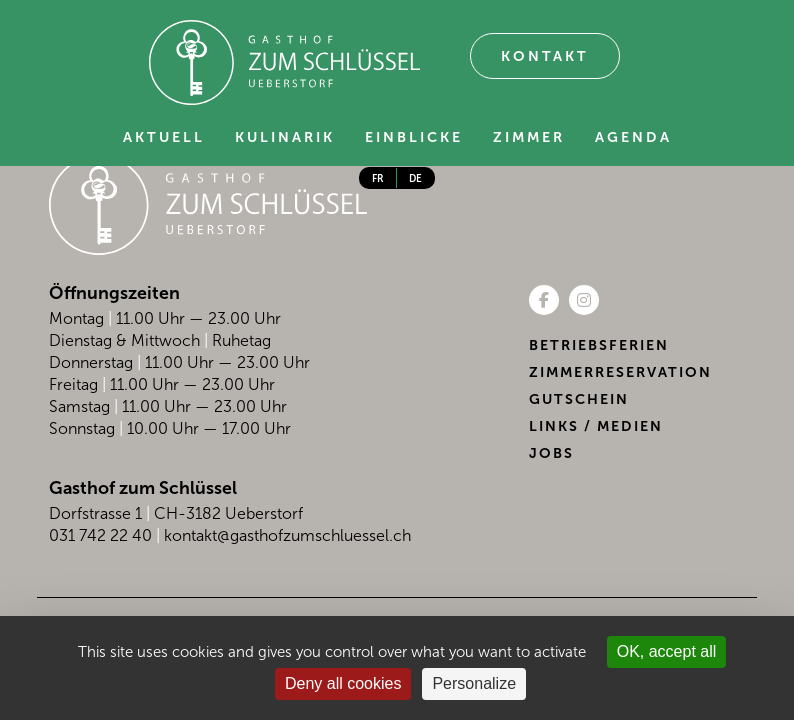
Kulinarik (285, 137)
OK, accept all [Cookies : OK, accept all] (667, 651)
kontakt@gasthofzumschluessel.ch (287, 535)
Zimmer (529, 137)
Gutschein (579, 399)
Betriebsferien (599, 345)
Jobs (551, 453)
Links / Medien (596, 426)
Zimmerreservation (620, 372)
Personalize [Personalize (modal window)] (474, 683)
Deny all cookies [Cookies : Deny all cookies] (343, 683)
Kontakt (545, 56)
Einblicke (414, 137)
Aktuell (164, 137)
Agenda (633, 137)
